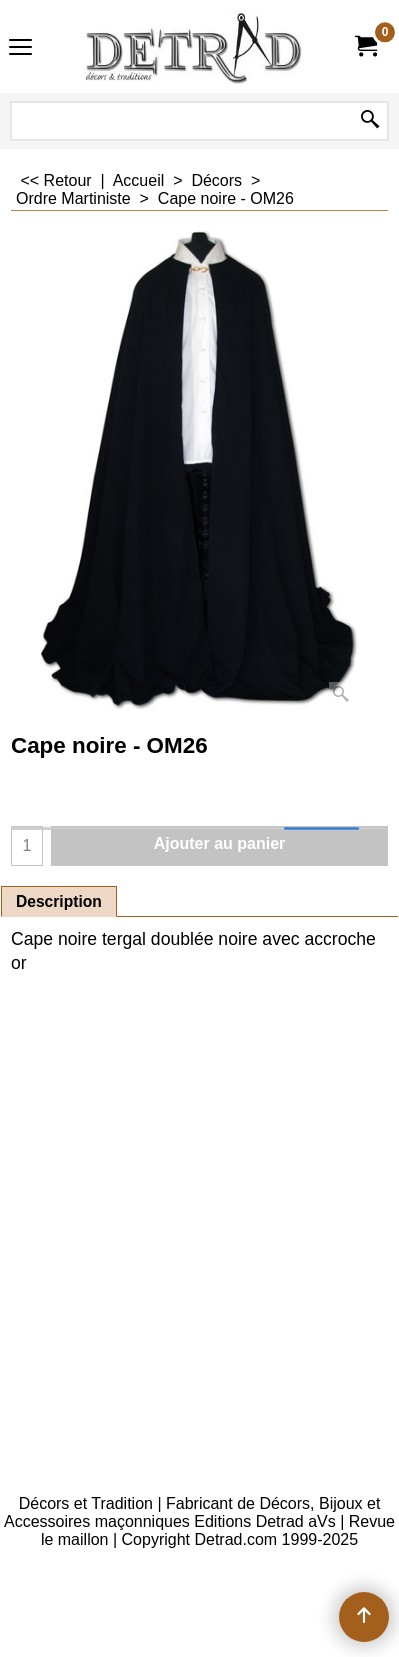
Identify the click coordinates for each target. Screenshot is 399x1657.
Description (59, 901)
